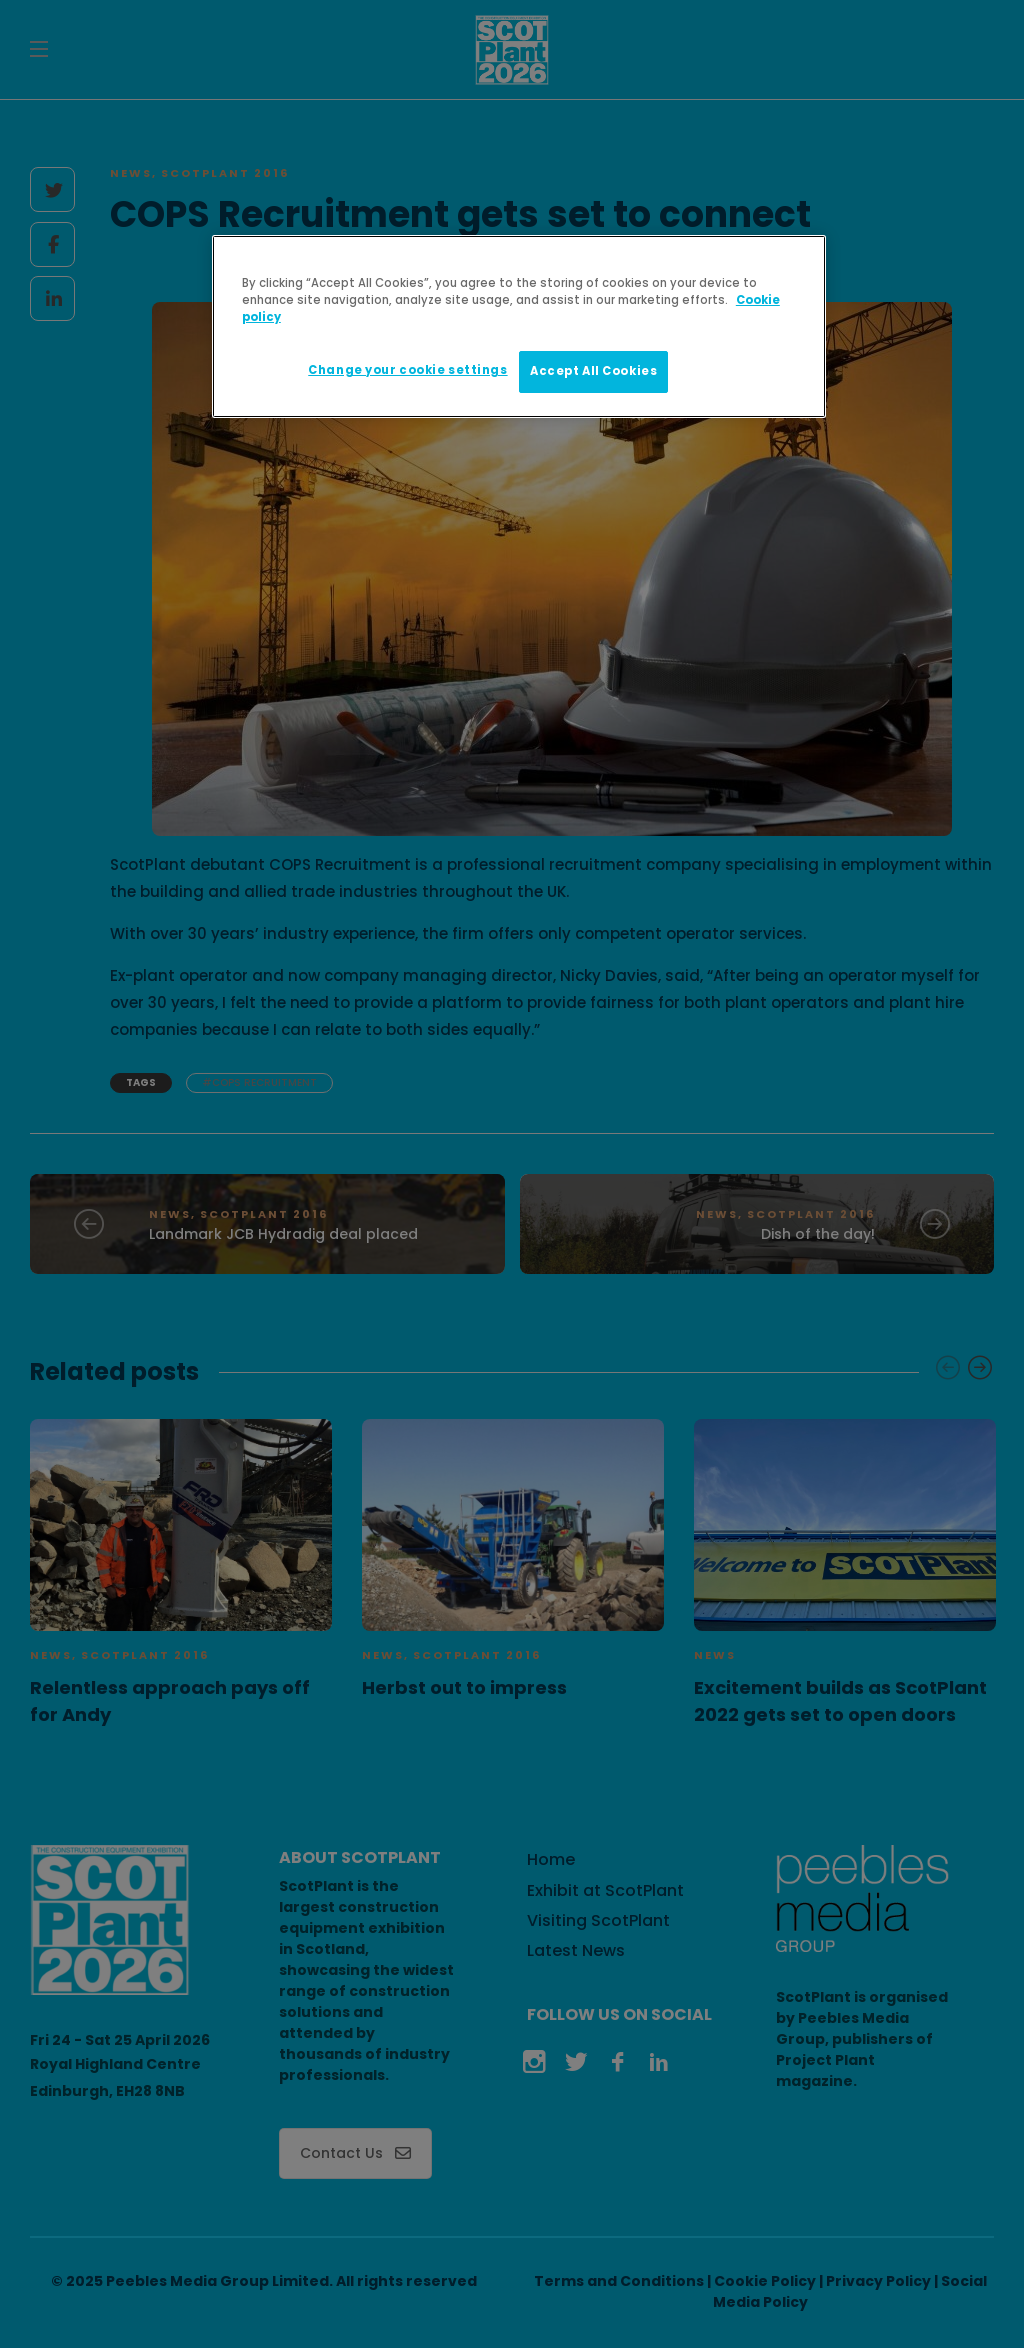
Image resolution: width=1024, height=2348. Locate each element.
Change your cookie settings (407, 370)
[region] (519, 326)
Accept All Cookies (593, 371)
